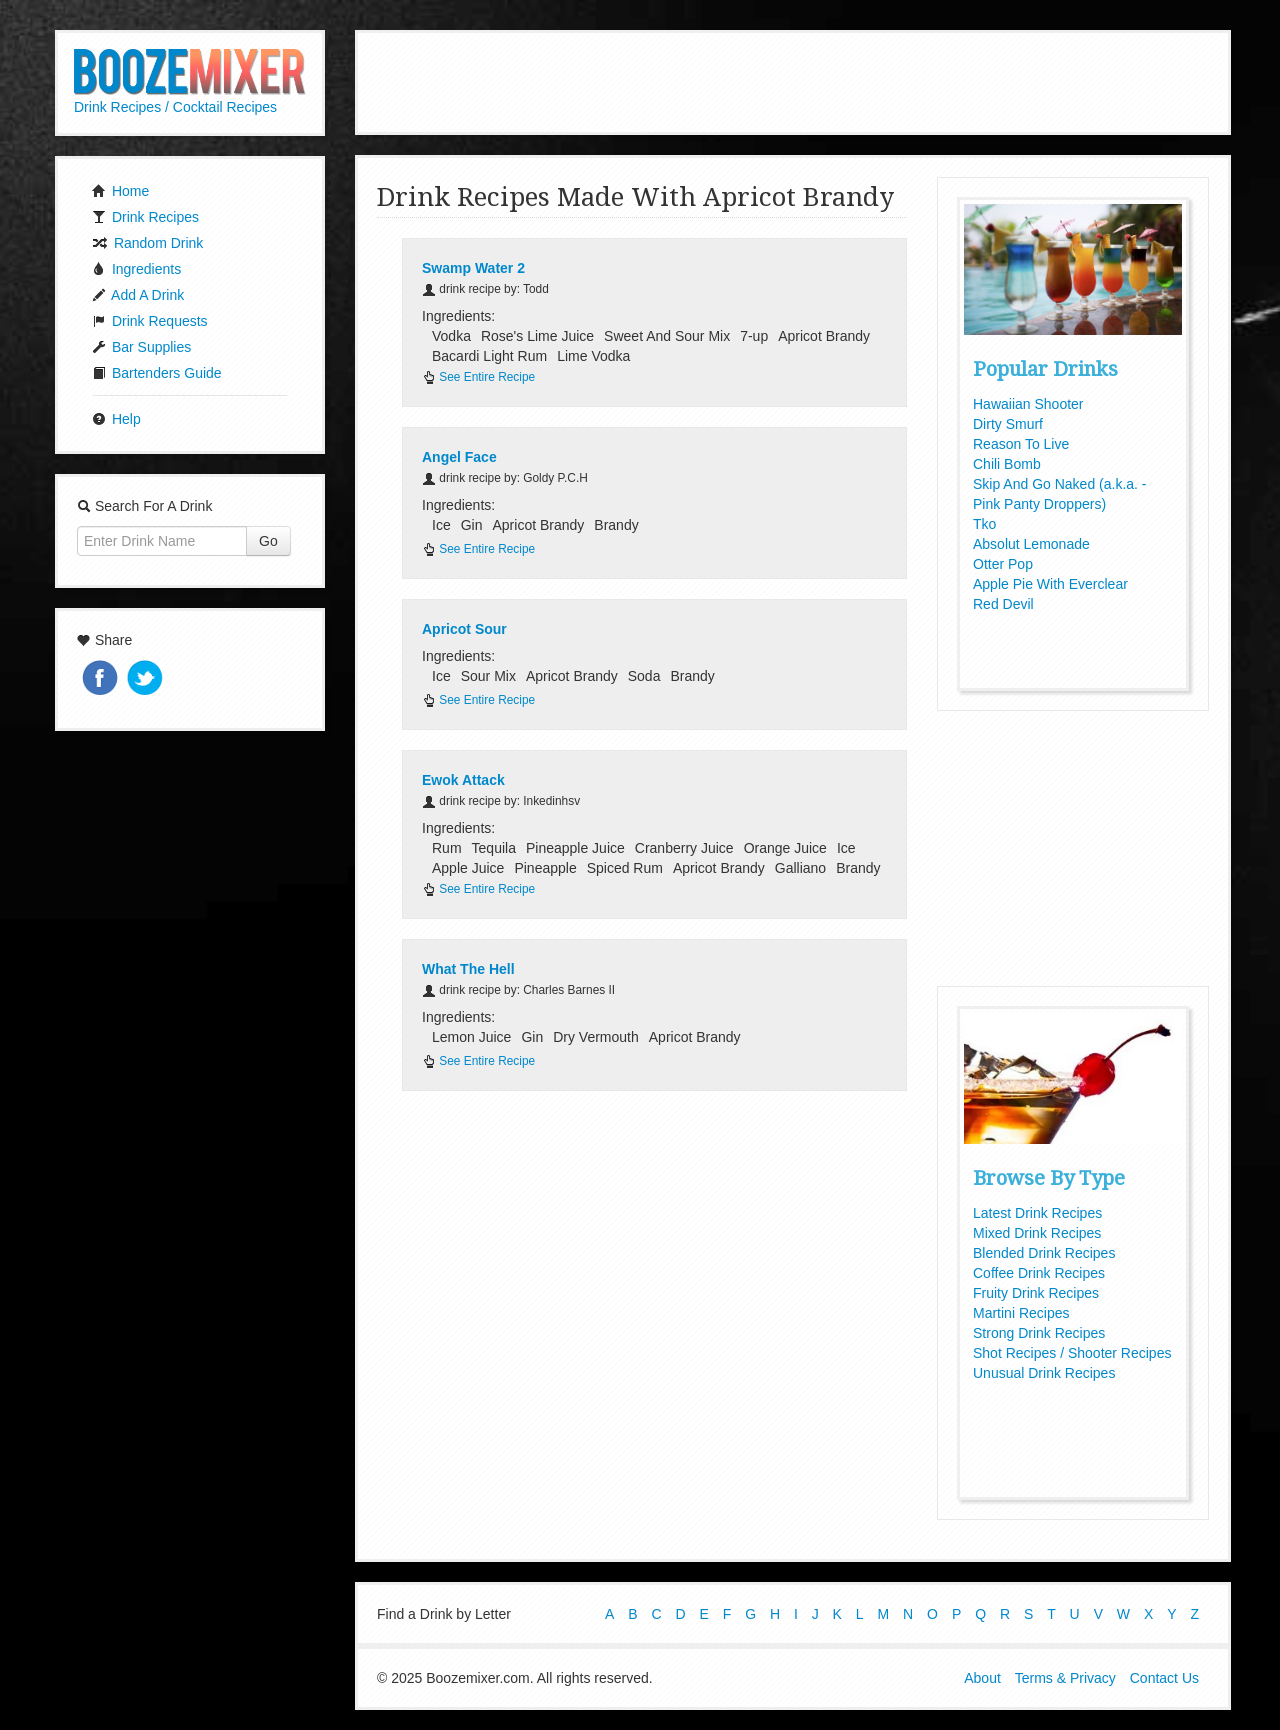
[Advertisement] (793, 80)
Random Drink (147, 243)
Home (120, 191)
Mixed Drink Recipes (1037, 1233)
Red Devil (1003, 604)
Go (268, 541)
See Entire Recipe (478, 377)
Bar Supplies (141, 347)
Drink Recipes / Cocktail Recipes (175, 107)
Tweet (147, 679)
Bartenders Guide (157, 373)
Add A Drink (138, 295)
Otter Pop (1003, 564)
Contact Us (1164, 1678)
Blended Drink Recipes (1044, 1253)
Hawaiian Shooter (1028, 404)
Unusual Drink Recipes (1044, 1373)
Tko (984, 524)
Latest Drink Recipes (1037, 1213)
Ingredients (136, 269)
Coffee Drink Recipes (1039, 1273)
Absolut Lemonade (1031, 544)
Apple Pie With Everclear (1050, 584)
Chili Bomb (1007, 464)
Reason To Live (1021, 444)
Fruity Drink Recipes (1036, 1293)
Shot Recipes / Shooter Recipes (1072, 1353)
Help (116, 419)
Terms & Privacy (1065, 1678)
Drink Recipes (145, 217)
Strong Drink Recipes (1039, 1333)
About (982, 1678)
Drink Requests (150, 321)
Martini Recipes (1021, 1313)
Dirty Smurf (1008, 424)
